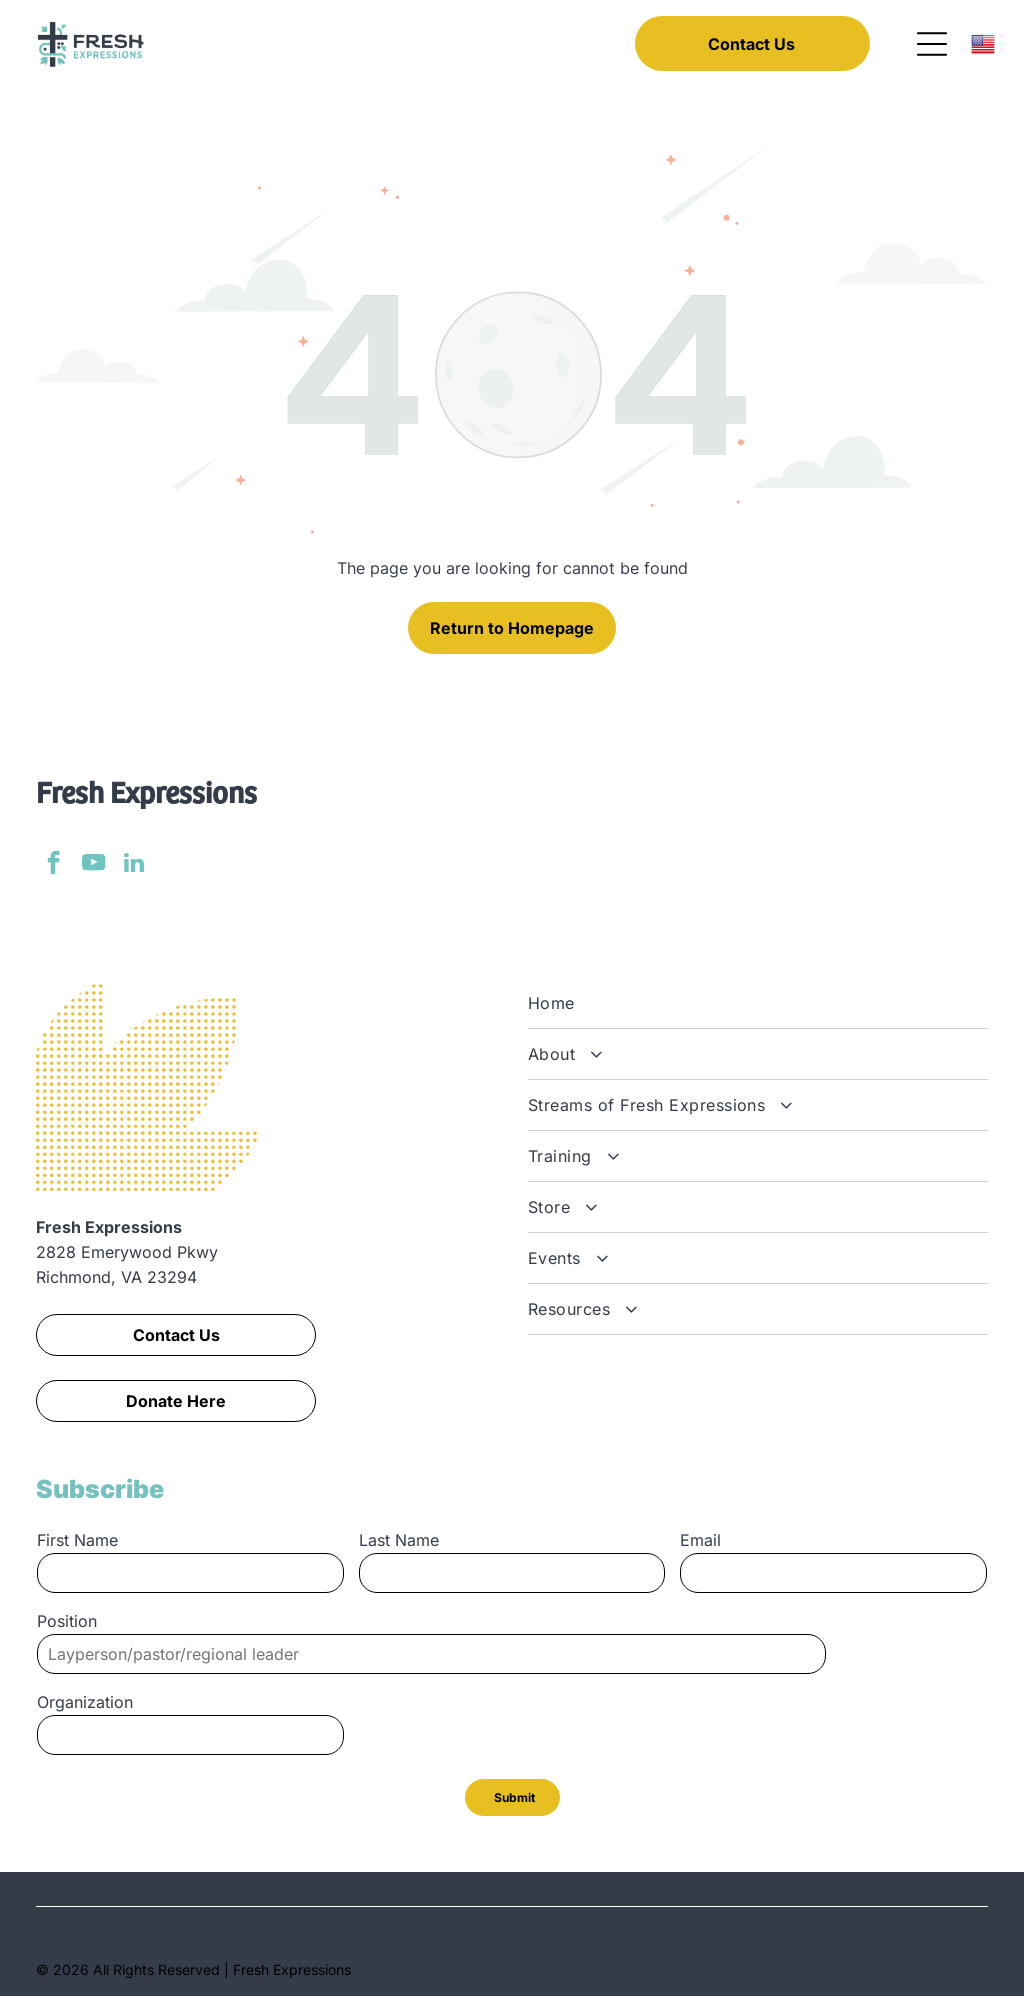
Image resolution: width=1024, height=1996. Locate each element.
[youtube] (93, 865)
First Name (77, 1540)
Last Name (399, 1540)
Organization (85, 1702)
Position (67, 1621)
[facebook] (53, 865)
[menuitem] (758, 1003)
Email (700, 1540)
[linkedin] (133, 865)
